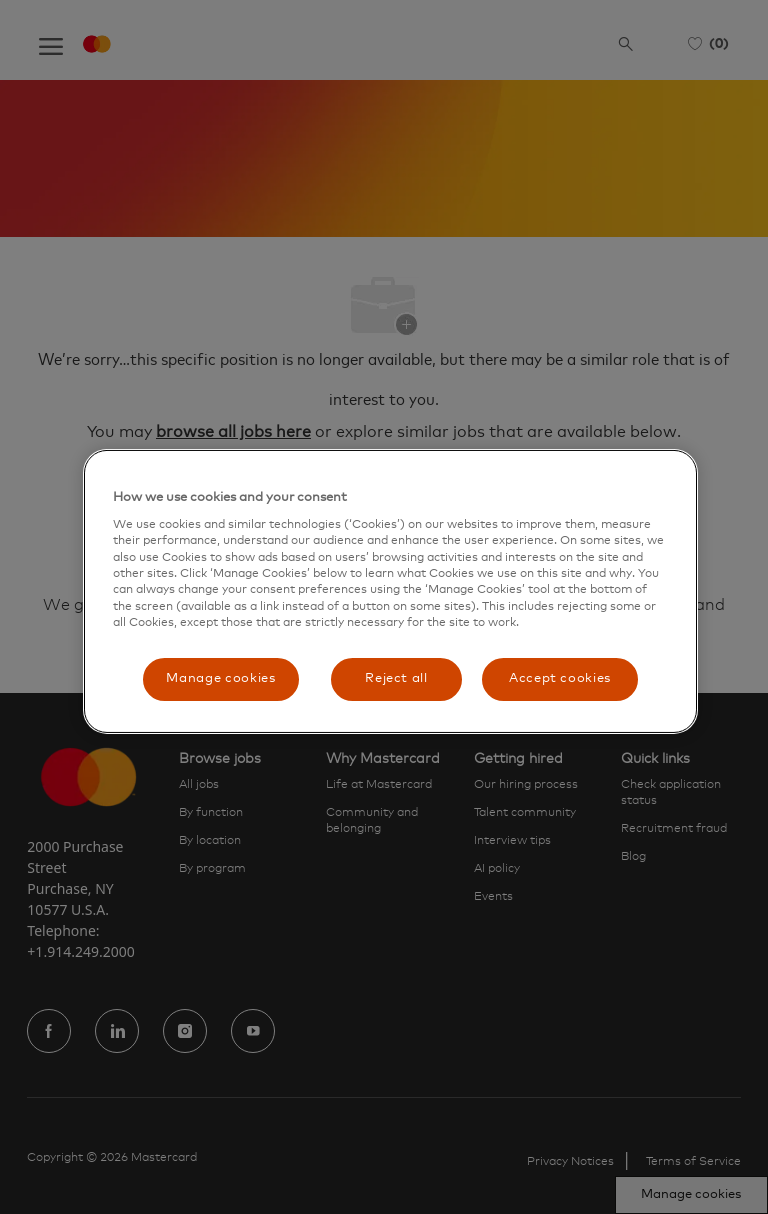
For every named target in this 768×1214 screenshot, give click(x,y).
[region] (390, 591)
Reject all (396, 678)
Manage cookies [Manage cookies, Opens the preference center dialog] (220, 678)
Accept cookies (560, 678)
